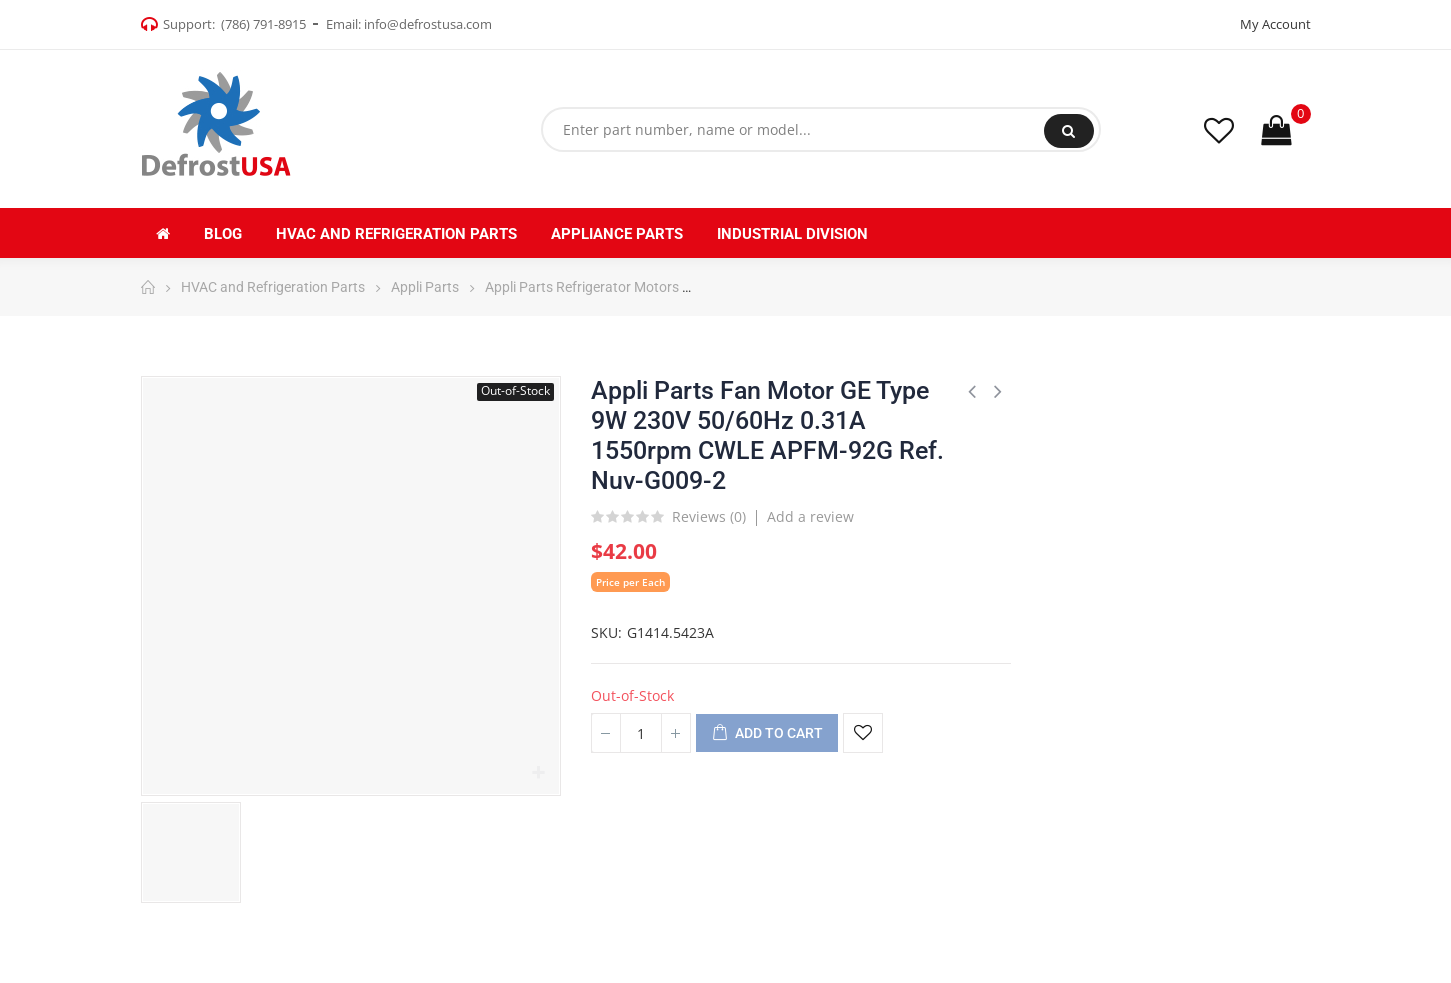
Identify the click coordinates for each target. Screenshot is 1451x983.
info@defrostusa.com (428, 24)
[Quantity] (641, 733)
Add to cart (767, 734)
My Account (1275, 24)
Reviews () (709, 518)
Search (1068, 131)
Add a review (810, 516)
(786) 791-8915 (263, 24)
